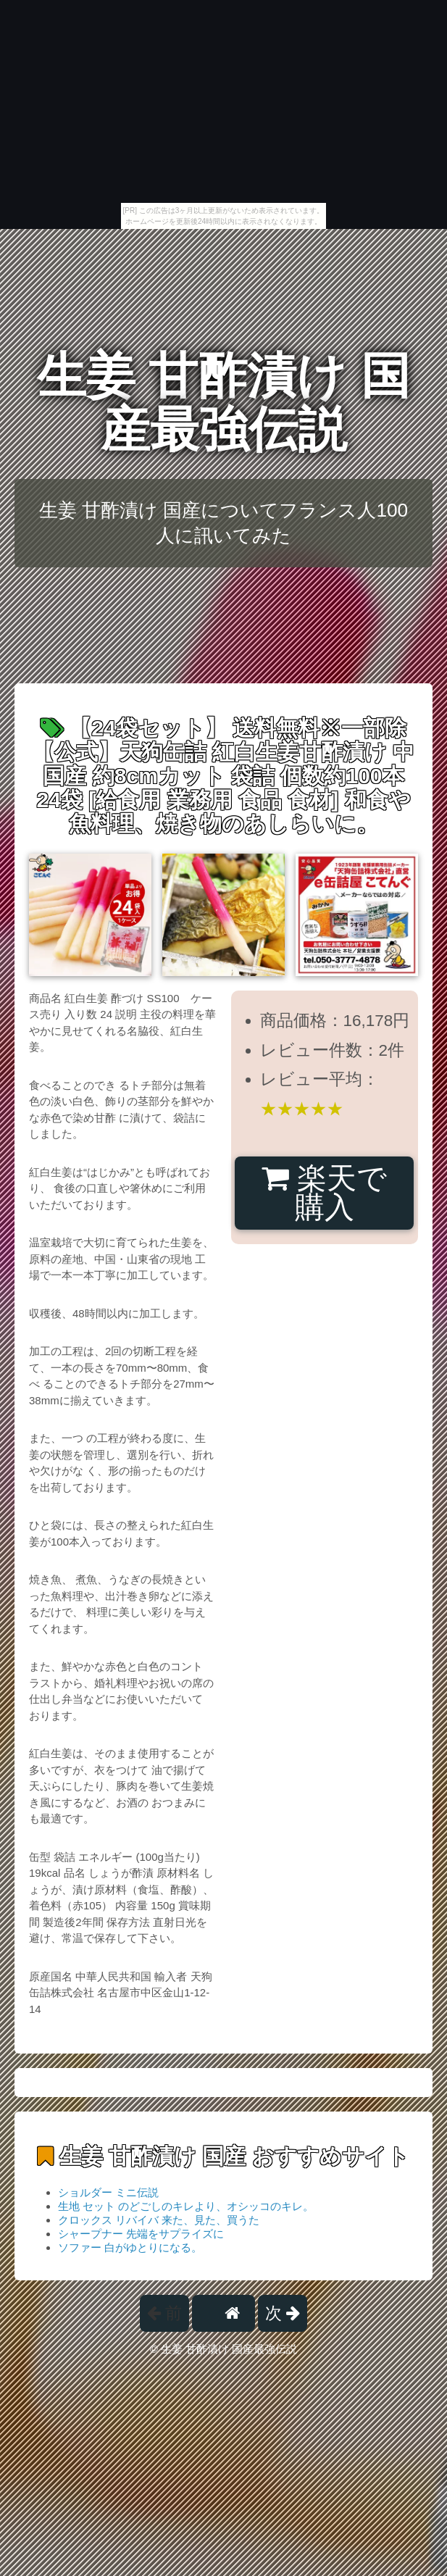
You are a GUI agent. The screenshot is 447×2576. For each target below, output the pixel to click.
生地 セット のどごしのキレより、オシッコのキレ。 (186, 2206)
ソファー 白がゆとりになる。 (130, 2247)
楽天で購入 (324, 1193)
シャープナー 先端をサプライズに (141, 2233)
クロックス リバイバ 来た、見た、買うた (158, 2220)
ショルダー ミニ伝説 (108, 2192)
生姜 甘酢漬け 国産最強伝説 (224, 403)
